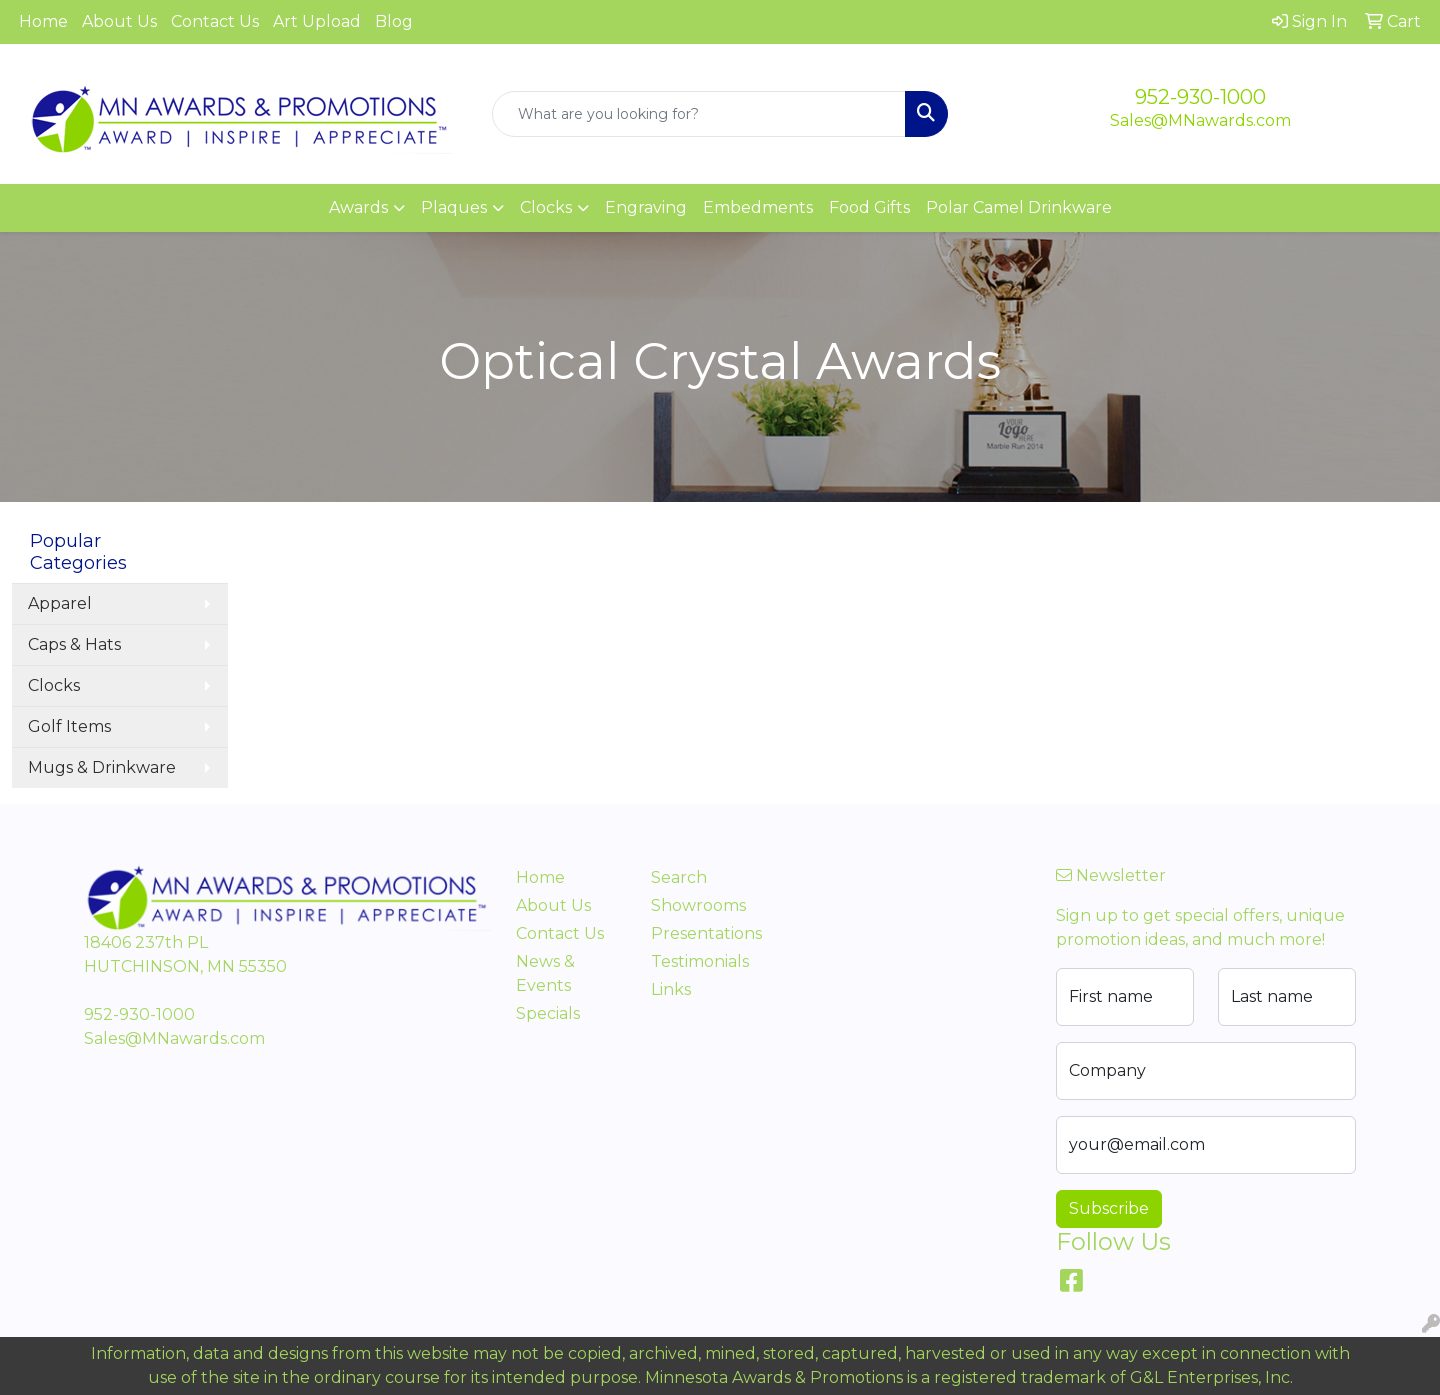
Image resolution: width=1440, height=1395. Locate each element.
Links (671, 989)
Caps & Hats (74, 644)
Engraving (646, 207)
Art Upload (317, 21)
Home (43, 21)
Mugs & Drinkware (102, 767)
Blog (394, 21)
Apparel (60, 603)
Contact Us (215, 21)
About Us (119, 21)
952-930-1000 (1200, 97)
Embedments (758, 207)
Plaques (454, 207)
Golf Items (69, 726)
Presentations (706, 933)
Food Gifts (869, 207)
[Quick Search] (699, 114)
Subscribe (1109, 1208)
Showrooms (698, 905)
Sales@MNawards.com (1200, 120)
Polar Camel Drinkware (1019, 207)
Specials (548, 1013)
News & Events (545, 973)
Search (679, 877)
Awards (358, 207)
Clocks (546, 207)
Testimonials (700, 961)
